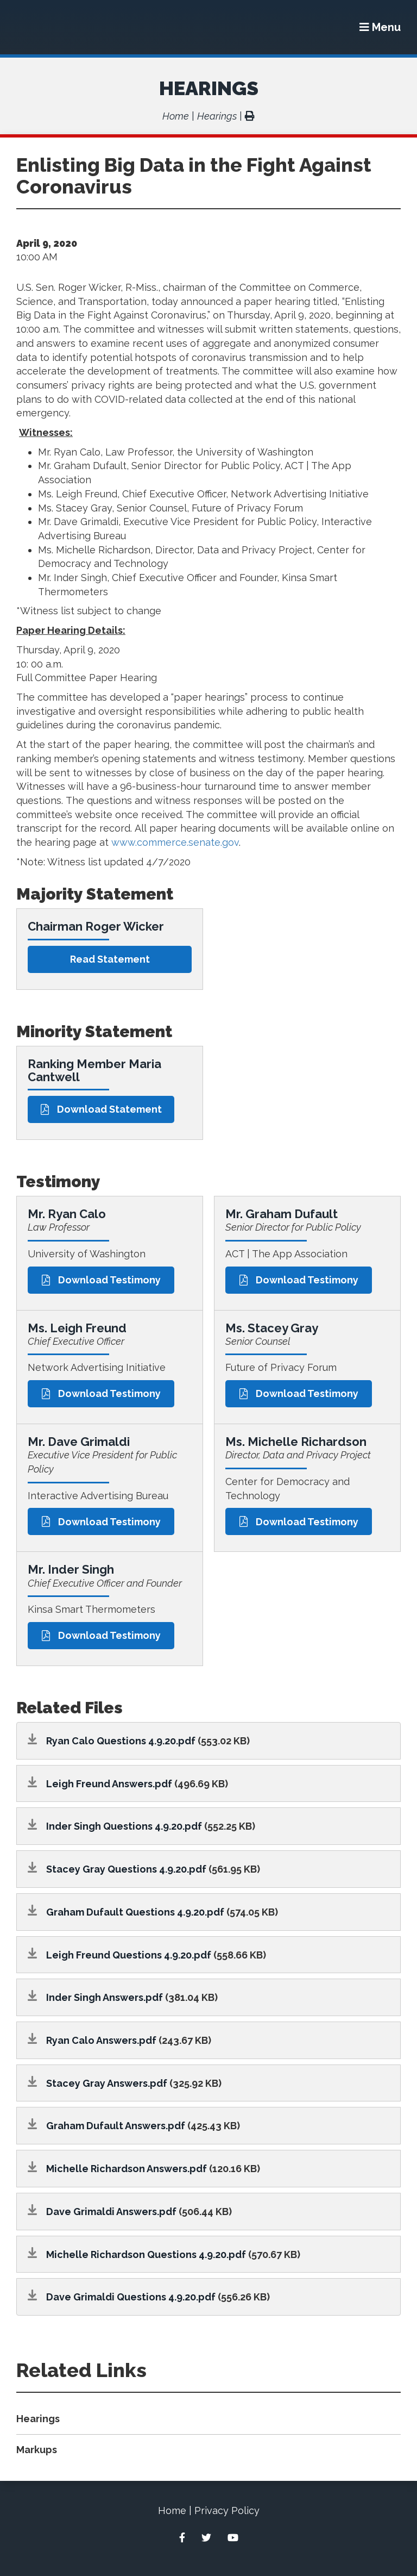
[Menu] (380, 27)
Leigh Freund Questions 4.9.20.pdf (128, 1955)
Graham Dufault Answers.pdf (115, 2125)
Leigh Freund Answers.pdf (109, 1783)
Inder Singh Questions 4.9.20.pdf (124, 1826)
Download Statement (101, 1109)
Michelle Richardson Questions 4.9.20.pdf (146, 2254)
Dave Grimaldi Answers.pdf (111, 2211)
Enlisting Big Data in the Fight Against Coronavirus (193, 175)
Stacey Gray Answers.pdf (106, 2083)
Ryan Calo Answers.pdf (101, 2040)
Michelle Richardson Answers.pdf (126, 2168)
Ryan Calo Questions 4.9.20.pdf (120, 1741)
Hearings (208, 88)
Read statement (110, 959)
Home (175, 116)
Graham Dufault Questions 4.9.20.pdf (135, 1912)
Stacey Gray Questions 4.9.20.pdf (126, 1869)
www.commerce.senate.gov (175, 842)
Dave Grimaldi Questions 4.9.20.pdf (131, 2297)
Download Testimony (101, 1280)
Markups (36, 2449)
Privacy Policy (227, 2510)
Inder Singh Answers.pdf (104, 1997)
